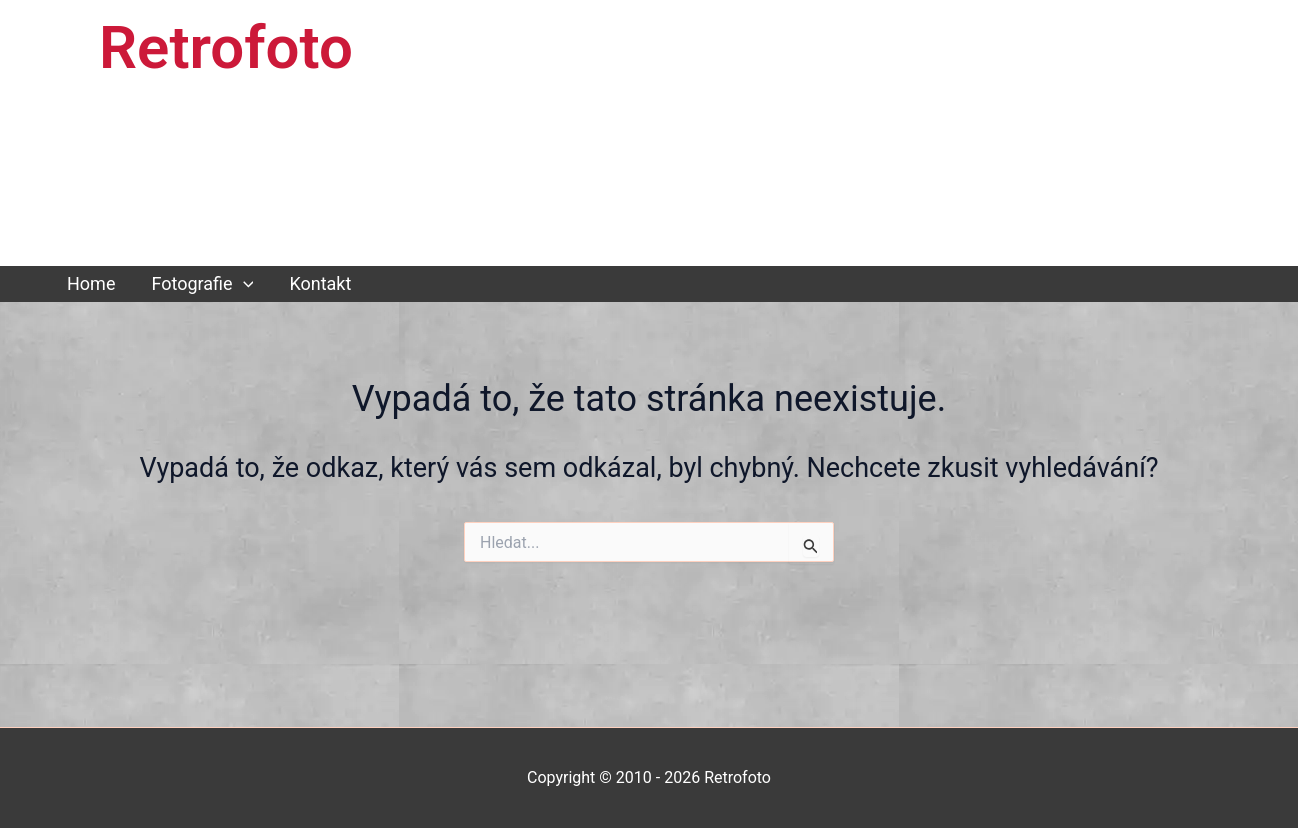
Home (91, 283)
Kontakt (320, 283)
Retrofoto (226, 47)
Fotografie (202, 284)
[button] (243, 284)
